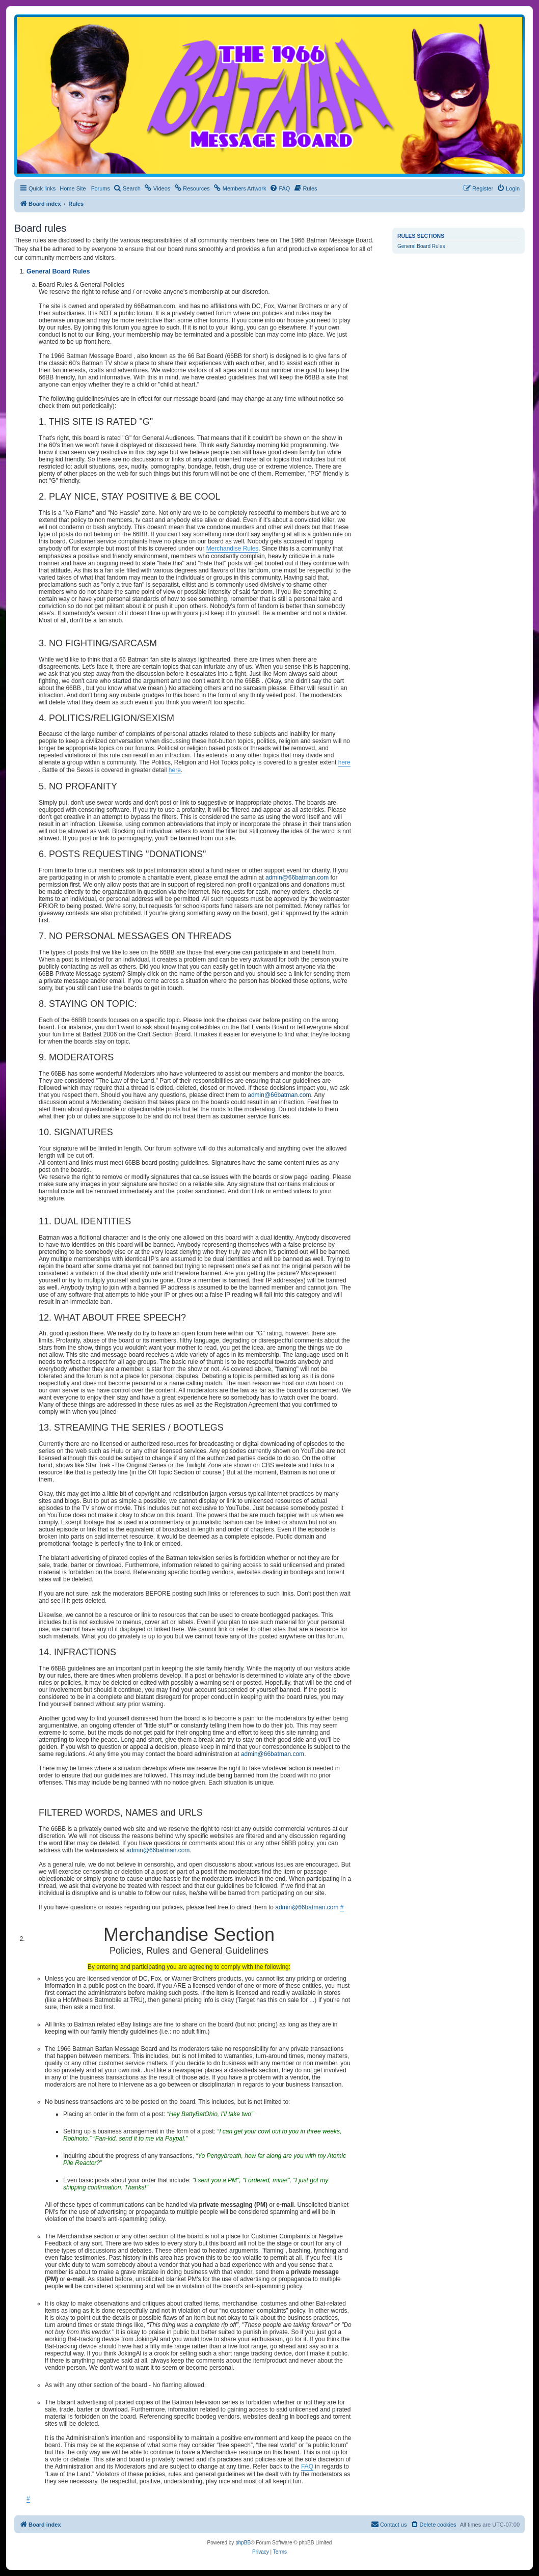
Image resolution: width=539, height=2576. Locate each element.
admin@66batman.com (297, 877)
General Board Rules (421, 246)
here (344, 762)
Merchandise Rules (232, 548)
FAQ (307, 2466)
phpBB (243, 2542)
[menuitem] (127, 188)
